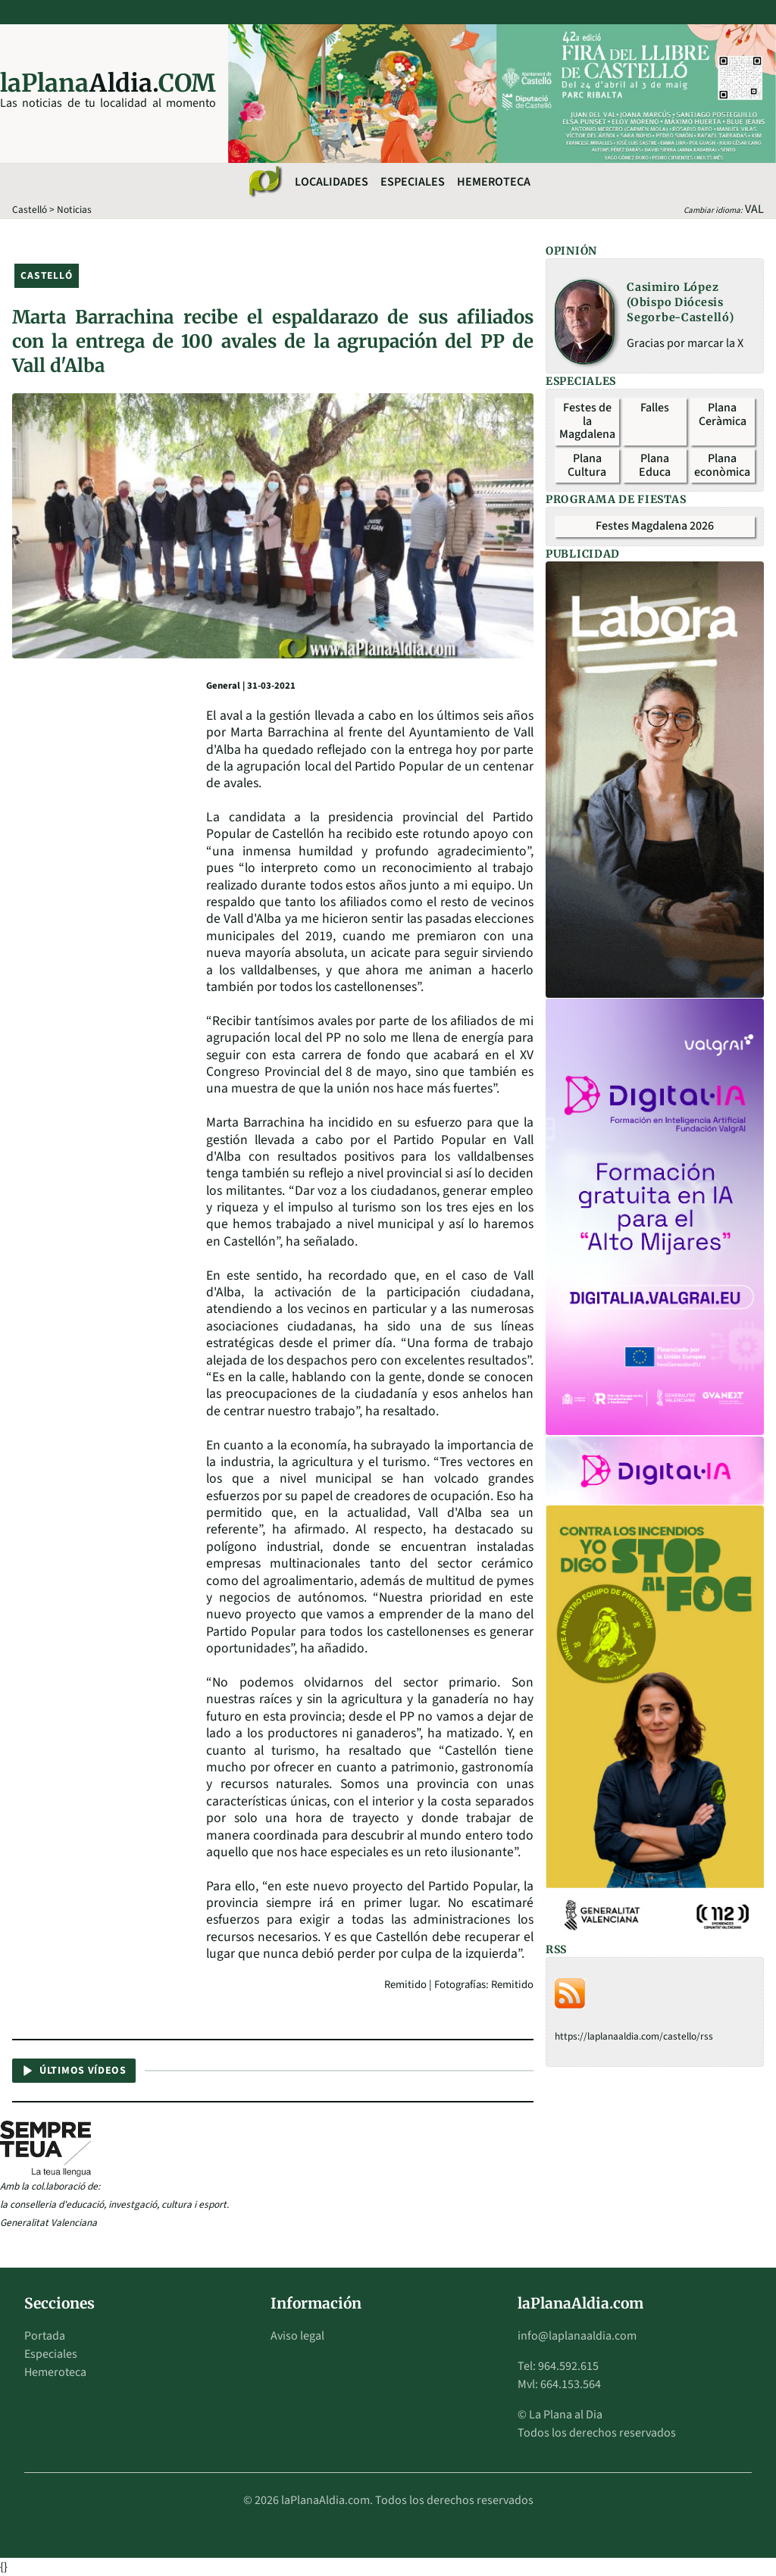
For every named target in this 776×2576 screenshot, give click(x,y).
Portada (44, 2335)
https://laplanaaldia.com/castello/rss (634, 2036)
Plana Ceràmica (722, 414)
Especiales (412, 182)
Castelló (29, 209)
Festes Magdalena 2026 (655, 525)
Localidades (331, 182)
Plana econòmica (722, 465)
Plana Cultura (587, 465)
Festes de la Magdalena (587, 420)
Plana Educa (655, 465)
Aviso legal (297, 2335)
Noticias (74, 209)
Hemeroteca (493, 182)
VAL (754, 209)
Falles (654, 407)
